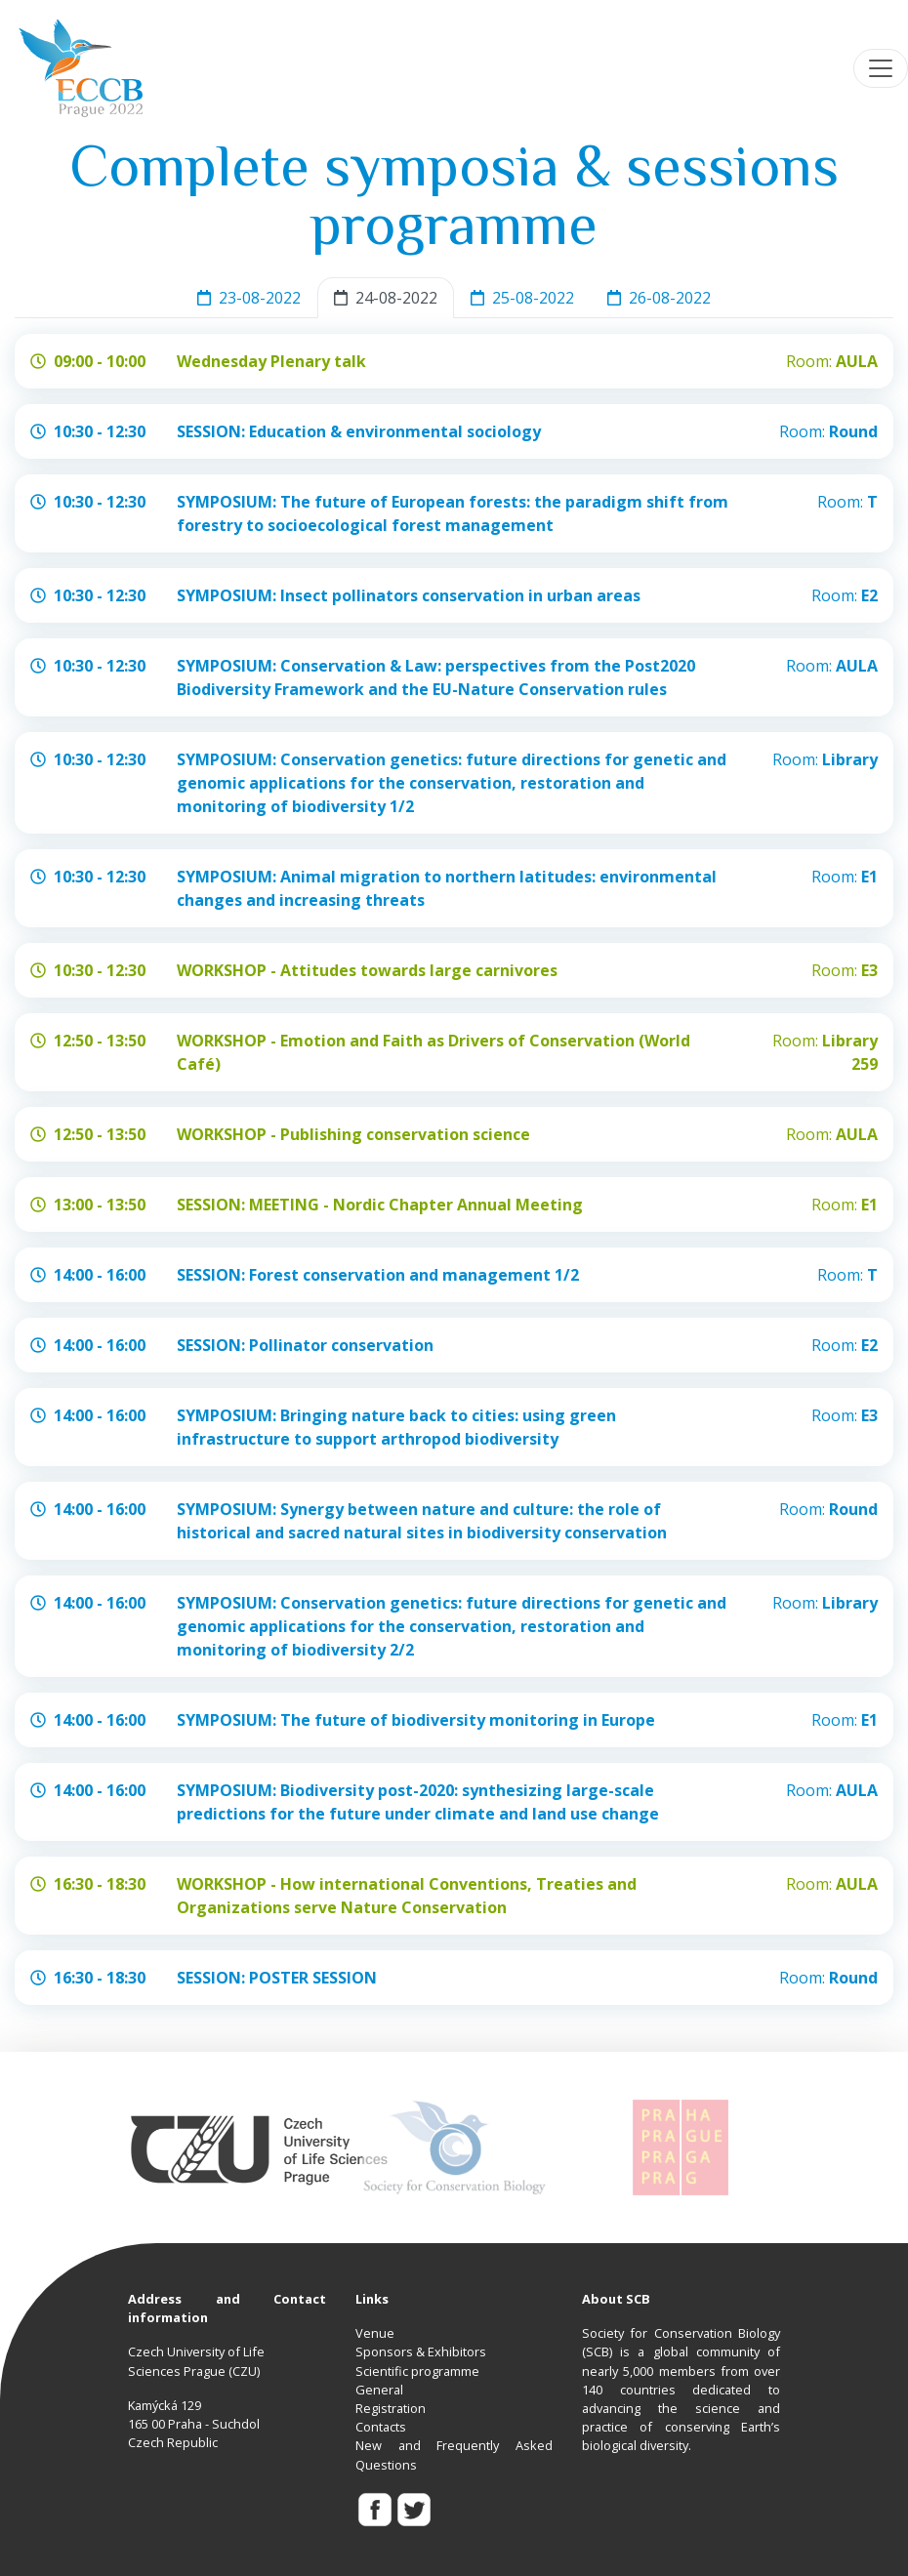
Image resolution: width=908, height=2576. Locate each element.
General (379, 2389)
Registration (390, 2408)
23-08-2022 (249, 297)
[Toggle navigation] (880, 68)
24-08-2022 (385, 297)
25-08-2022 (522, 297)
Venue (374, 2333)
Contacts (380, 2426)
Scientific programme (417, 2371)
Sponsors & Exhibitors (420, 2351)
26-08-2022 (659, 297)
